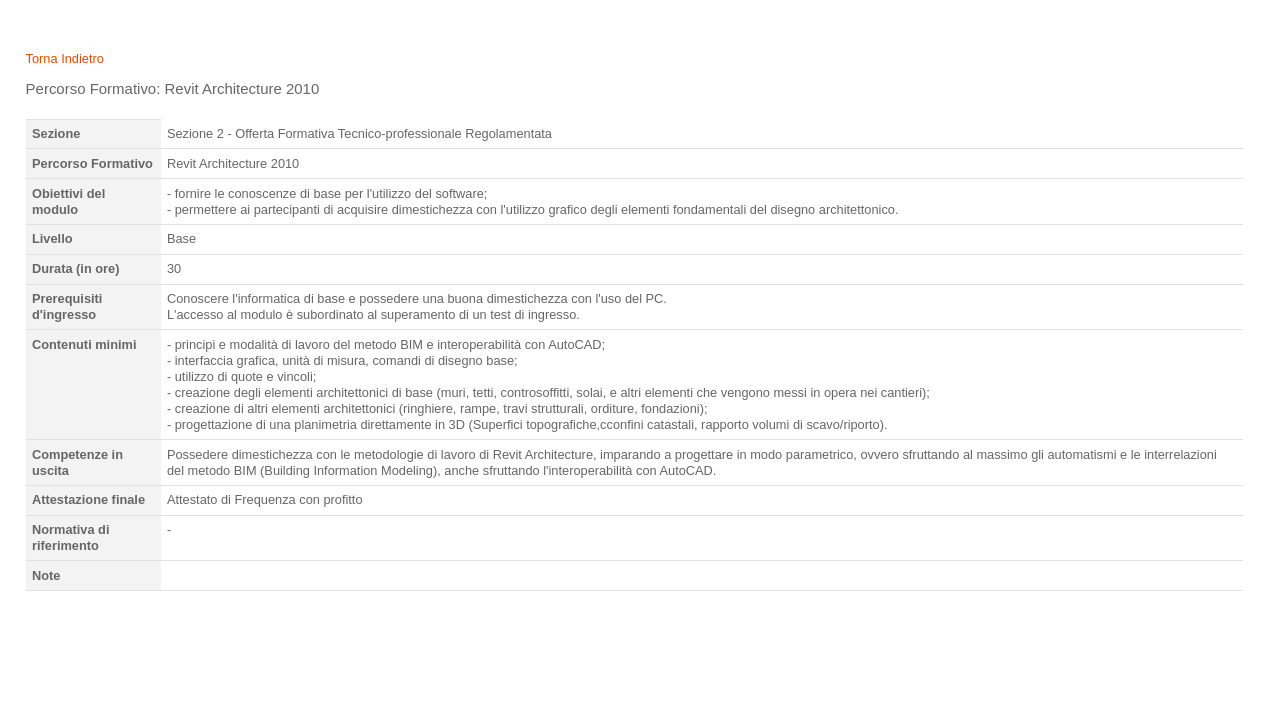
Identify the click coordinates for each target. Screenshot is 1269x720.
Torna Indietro (65, 58)
